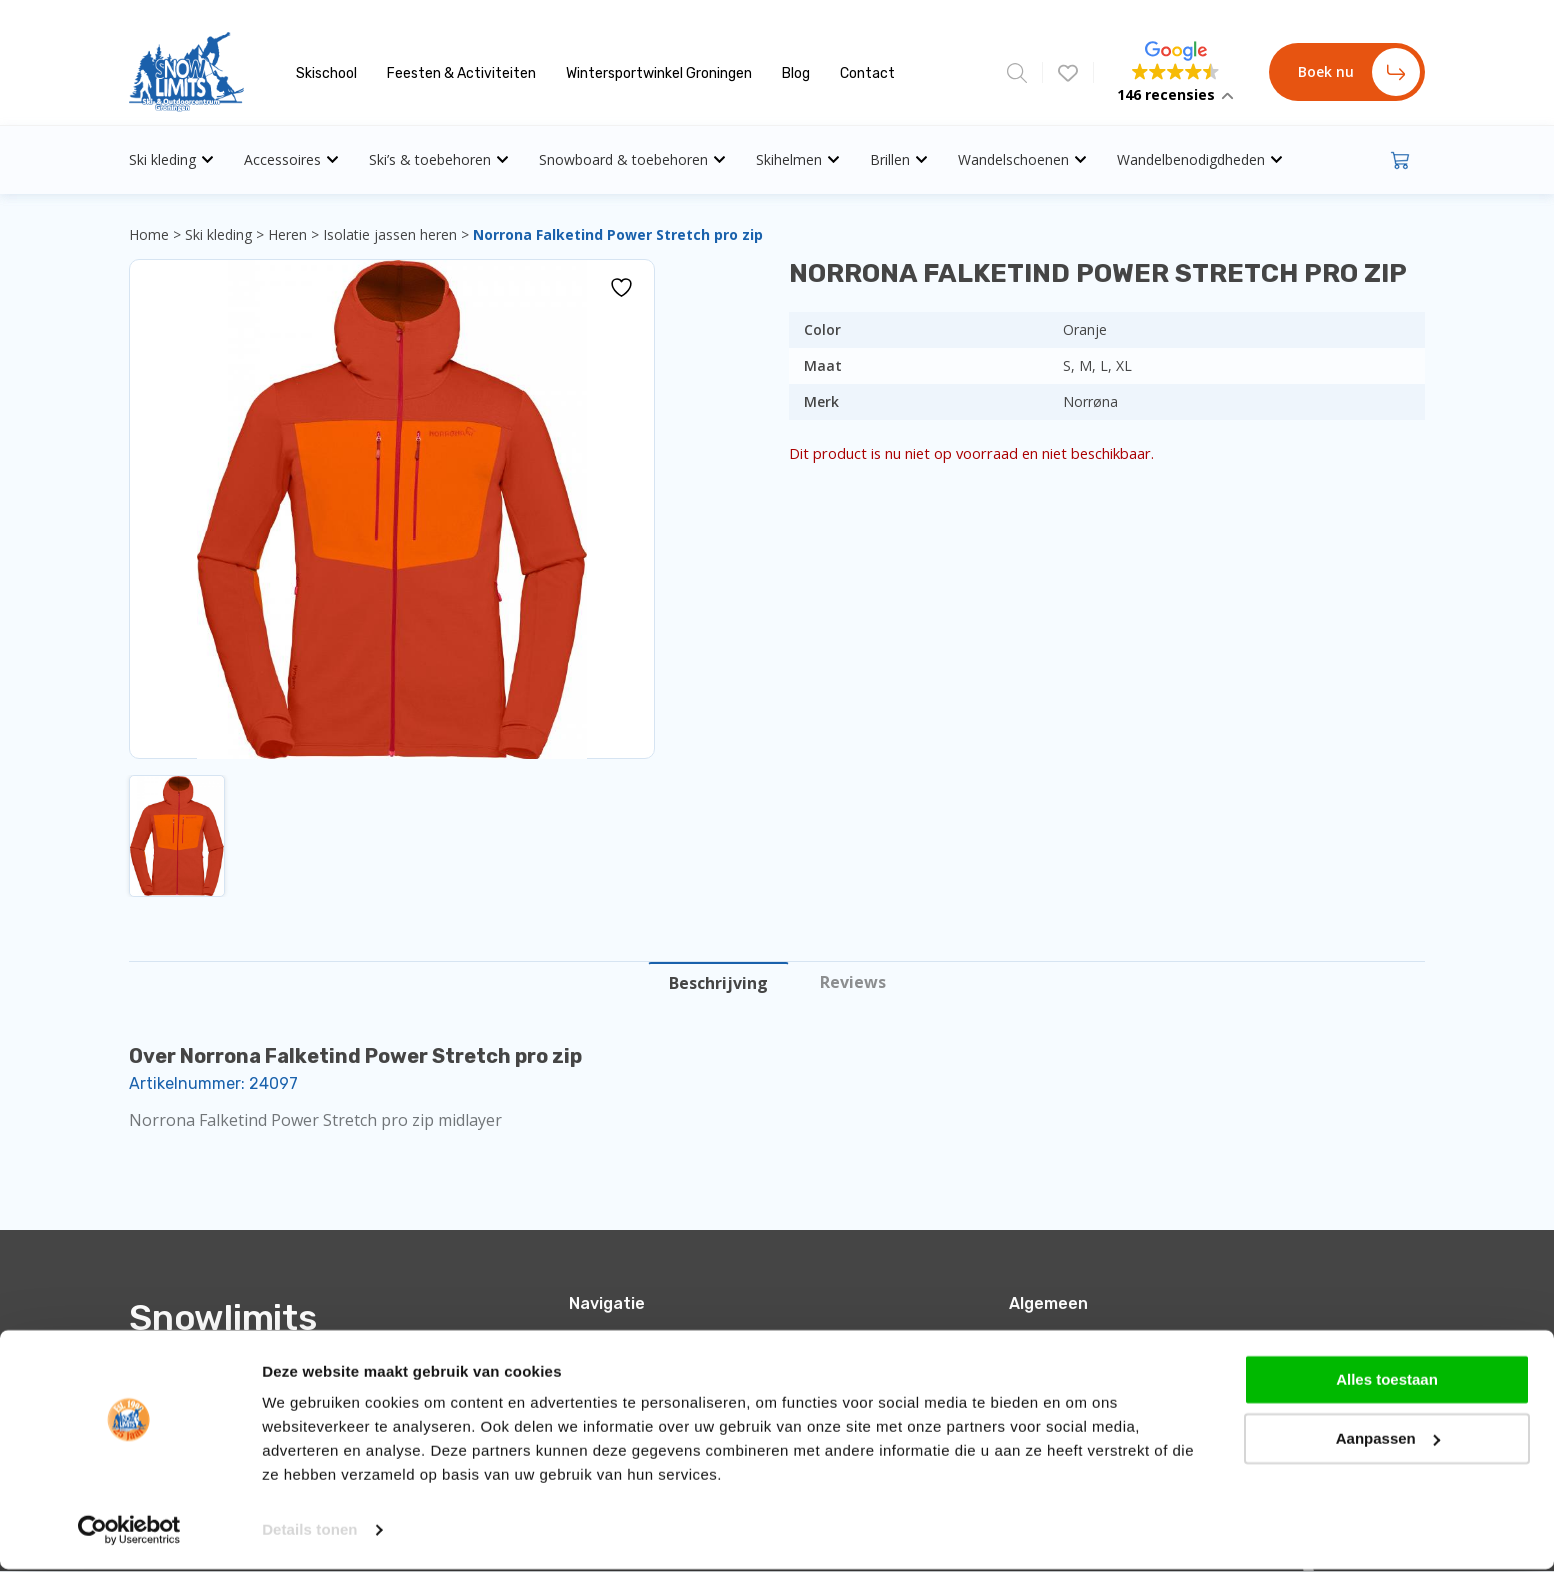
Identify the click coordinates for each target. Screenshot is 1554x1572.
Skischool (326, 73)
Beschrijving (718, 983)
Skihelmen (798, 159)
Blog (796, 73)
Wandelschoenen (1022, 159)
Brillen (899, 159)
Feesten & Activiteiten (461, 73)
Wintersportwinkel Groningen (659, 73)
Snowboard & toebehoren (632, 159)
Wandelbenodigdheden (1200, 159)
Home (149, 234)
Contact (867, 73)
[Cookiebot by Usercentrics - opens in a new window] (129, 1533)
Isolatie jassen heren (390, 234)
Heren (287, 234)
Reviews (853, 982)
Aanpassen (1388, 1440)
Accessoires (291, 159)
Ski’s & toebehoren (439, 159)
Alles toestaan (1387, 1382)
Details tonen (309, 1532)
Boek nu (1359, 72)
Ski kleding (171, 159)
